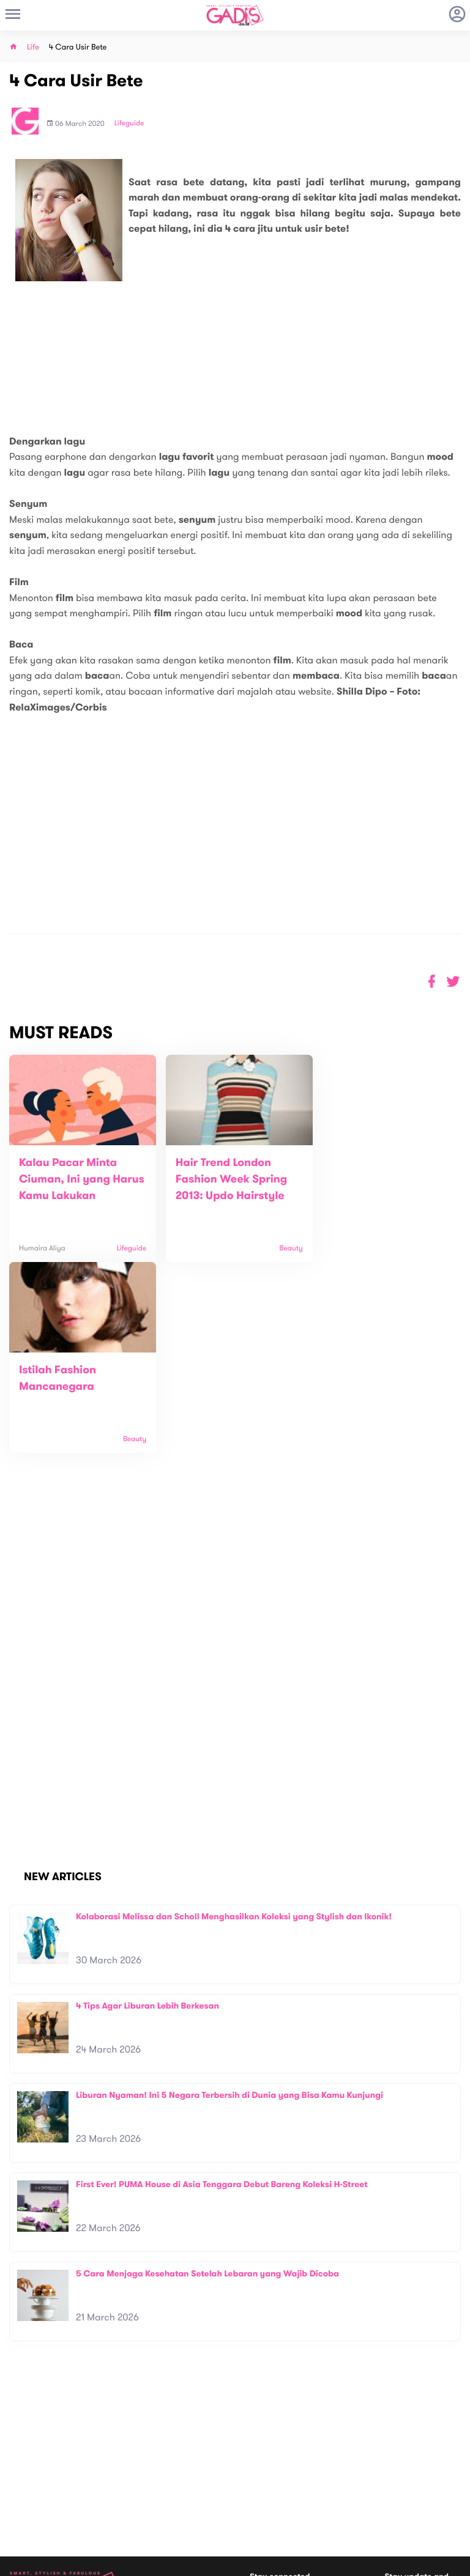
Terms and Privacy (323, 2561)
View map (26, 2511)
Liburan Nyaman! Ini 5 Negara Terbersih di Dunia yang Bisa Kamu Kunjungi (229, 1904)
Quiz (261, 2491)
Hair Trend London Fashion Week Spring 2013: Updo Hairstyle (226, 1179)
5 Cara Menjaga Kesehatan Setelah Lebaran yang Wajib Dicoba (207, 2083)
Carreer (136, 2478)
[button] (453, 981)
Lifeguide (129, 123)
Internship (140, 2491)
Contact (137, 2465)
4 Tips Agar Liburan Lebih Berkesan (147, 1815)
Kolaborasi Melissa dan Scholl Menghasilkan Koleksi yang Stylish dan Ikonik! (234, 1726)
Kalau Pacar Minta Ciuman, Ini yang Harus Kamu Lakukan (74, 1179)
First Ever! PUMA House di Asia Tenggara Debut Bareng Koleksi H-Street (222, 1993)
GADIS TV (312, 2491)
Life (33, 47)
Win (282, 2491)
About (132, 2452)
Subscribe (444, 2438)
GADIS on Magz (363, 2491)
